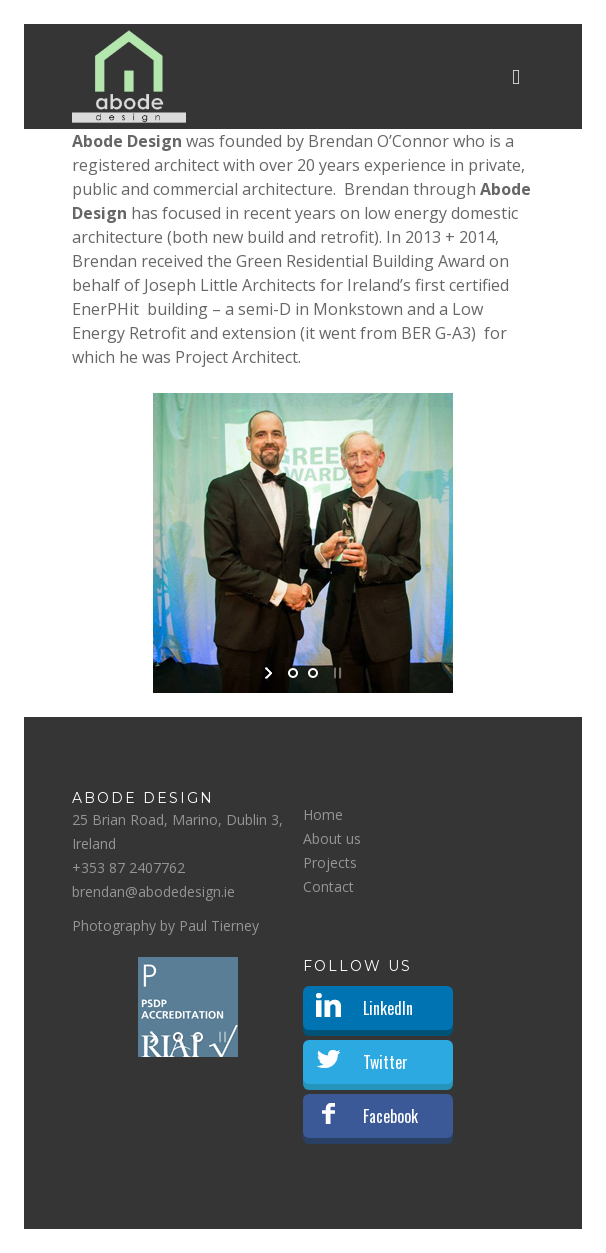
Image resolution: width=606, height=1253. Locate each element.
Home (323, 814)
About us (332, 838)
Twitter (385, 1062)
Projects (330, 862)
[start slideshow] (270, 673)
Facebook (390, 1116)
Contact (328, 886)
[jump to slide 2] (313, 673)
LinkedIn (388, 1008)
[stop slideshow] (335, 673)
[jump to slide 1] (293, 673)
